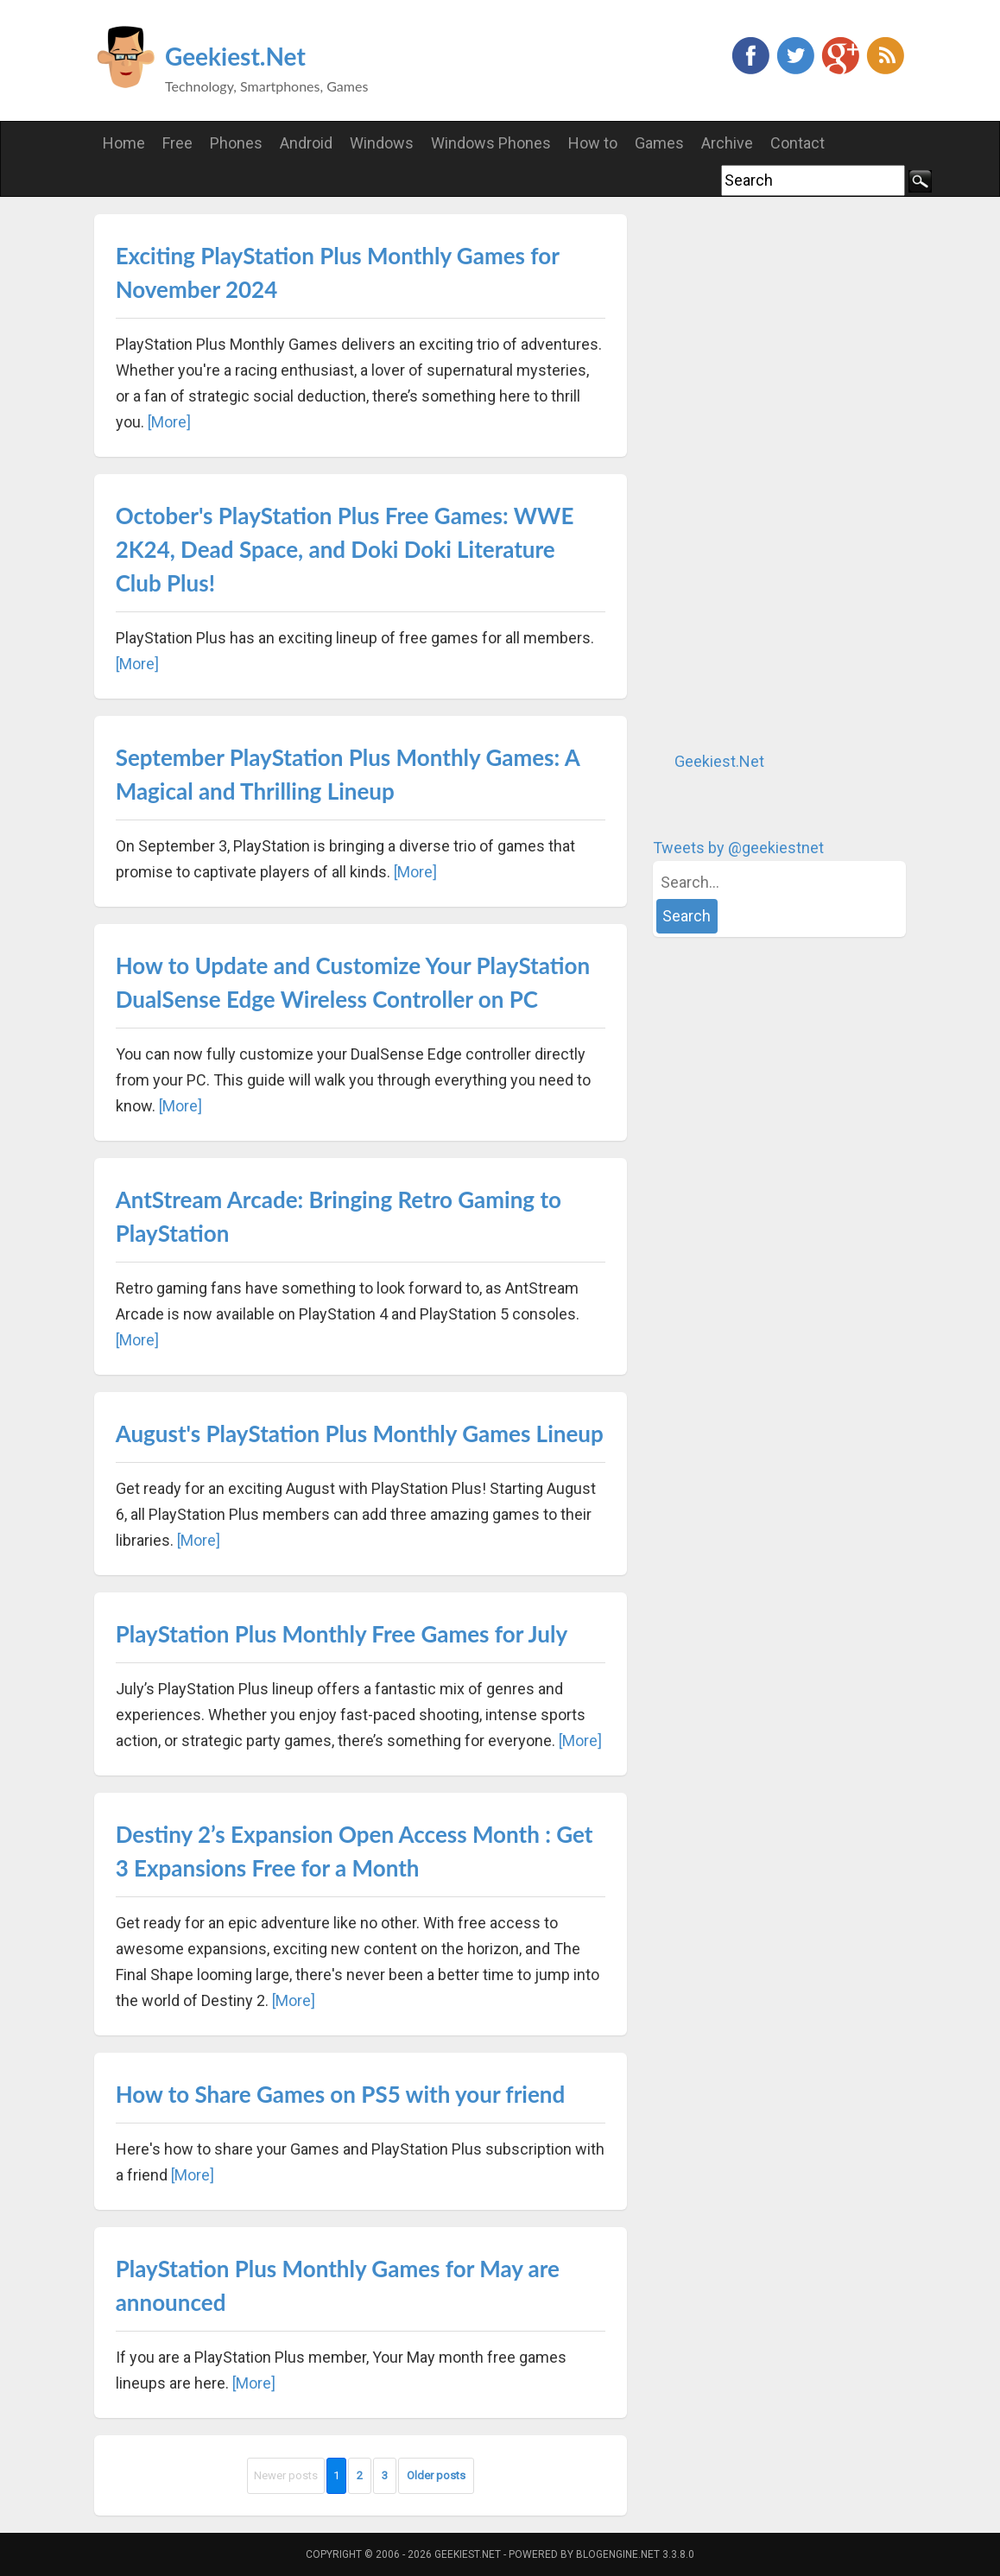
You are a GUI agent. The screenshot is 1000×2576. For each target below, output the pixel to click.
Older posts (436, 2475)
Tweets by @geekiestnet (738, 848)
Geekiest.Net (235, 56)
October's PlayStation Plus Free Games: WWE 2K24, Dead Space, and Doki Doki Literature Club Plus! (345, 549)
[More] (169, 422)
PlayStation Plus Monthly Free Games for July (342, 1634)
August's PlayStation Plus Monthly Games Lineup (360, 1433)
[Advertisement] (782, 473)
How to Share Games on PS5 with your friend (341, 2094)
